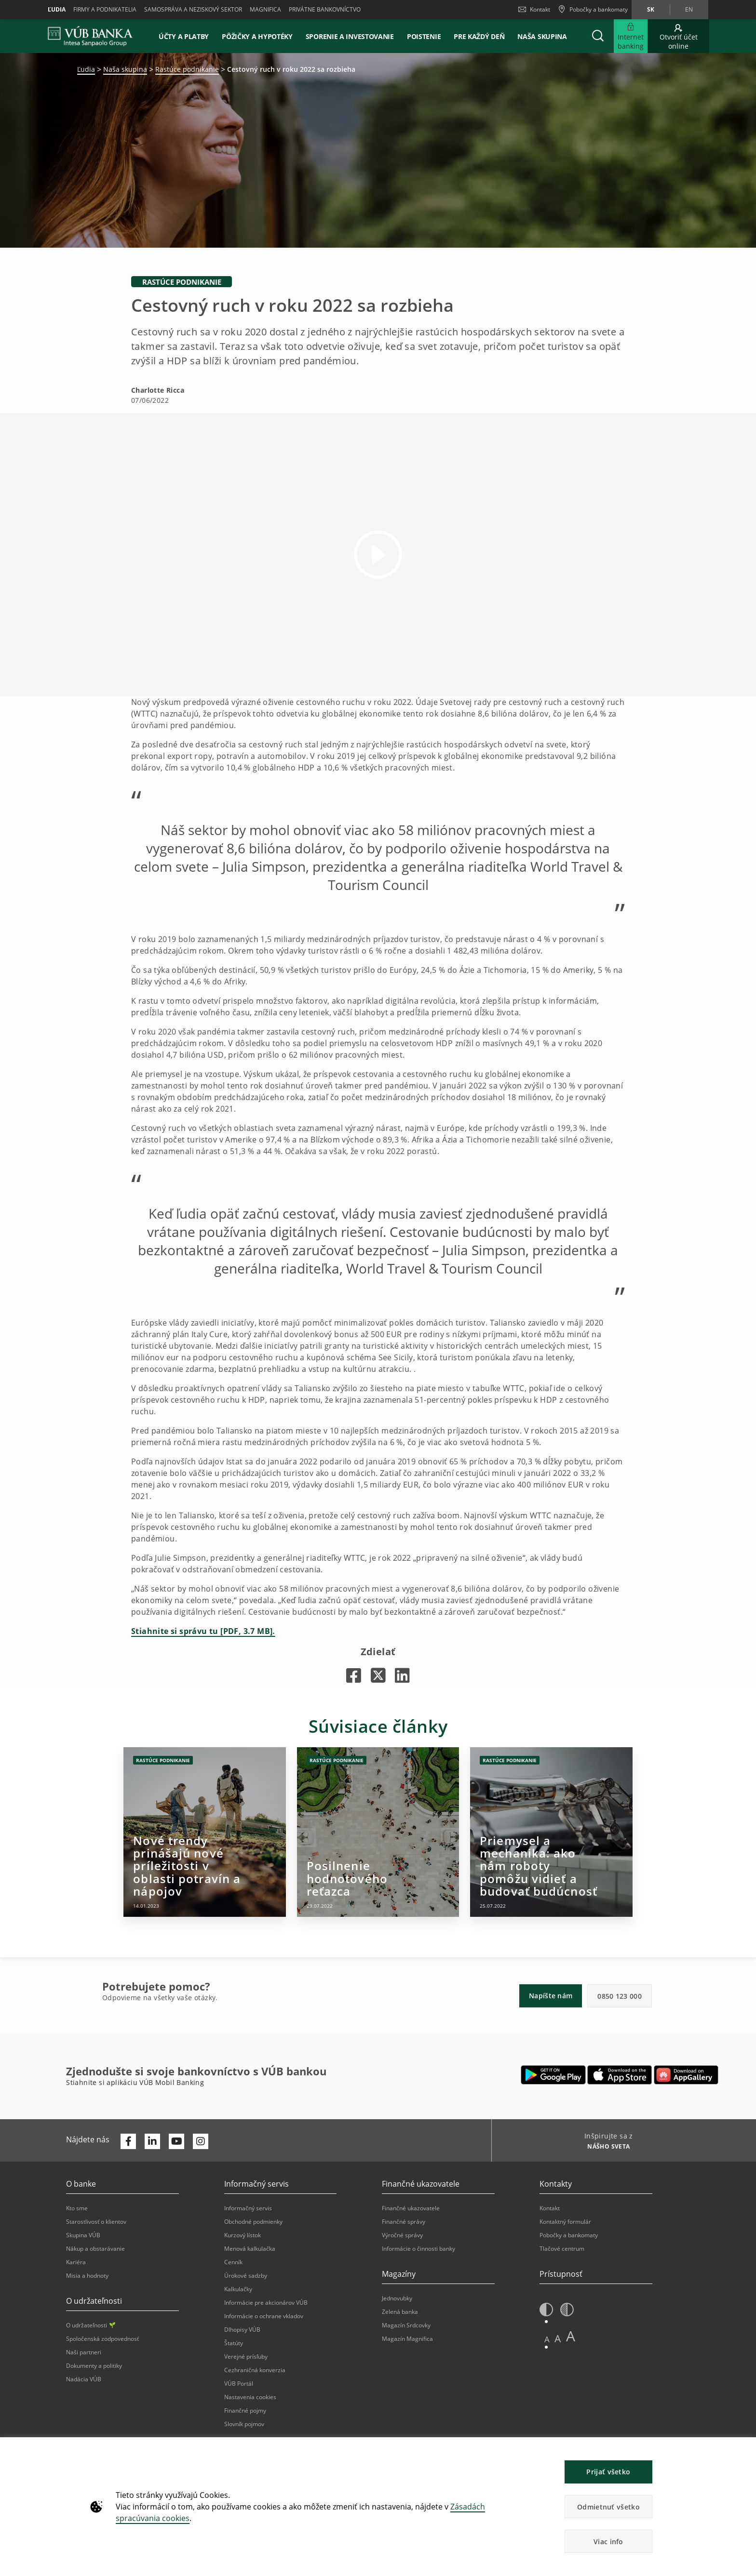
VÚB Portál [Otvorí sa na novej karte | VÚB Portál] (238, 2383)
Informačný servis (248, 2208)
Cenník (233, 2262)
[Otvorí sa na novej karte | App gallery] (686, 2075)
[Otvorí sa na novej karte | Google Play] (553, 2075)
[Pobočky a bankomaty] (593, 9)
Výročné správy (402, 2235)
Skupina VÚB (83, 2235)
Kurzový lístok (242, 2235)
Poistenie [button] (424, 36)
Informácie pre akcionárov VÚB (266, 2302)
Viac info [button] (608, 2541)
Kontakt (534, 9)
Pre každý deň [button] (479, 36)
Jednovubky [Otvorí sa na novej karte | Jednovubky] (397, 2298)
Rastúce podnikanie (187, 69)
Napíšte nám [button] (550, 1995)
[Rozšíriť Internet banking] (631, 36)
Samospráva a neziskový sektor (193, 9)
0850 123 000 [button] (619, 1996)
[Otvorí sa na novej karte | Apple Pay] (619, 2075)
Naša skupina (542, 36)
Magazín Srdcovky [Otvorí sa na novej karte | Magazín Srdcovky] (406, 2325)
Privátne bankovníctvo (325, 9)
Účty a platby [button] (184, 36)
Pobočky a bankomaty (569, 2235)
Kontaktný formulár (565, 2221)
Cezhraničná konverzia (254, 2370)
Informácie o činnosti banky (418, 2248)
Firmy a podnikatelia (104, 9)
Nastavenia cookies (250, 2397)
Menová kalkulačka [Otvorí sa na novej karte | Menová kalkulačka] (249, 2248)
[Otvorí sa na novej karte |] (353, 1675)
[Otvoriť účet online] (678, 36)
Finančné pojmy (245, 2410)
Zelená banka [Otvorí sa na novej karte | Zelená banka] (400, 2312)
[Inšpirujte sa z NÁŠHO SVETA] (605, 2148)
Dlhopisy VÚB (242, 2329)
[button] (598, 36)
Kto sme (77, 2208)
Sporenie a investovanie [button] (350, 36)
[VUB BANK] (90, 36)
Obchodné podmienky (253, 2221)
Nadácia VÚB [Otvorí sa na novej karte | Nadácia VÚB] (83, 2379)
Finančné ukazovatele (411, 2208)
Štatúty (233, 2343)
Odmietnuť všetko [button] (608, 2506)
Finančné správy (403, 2221)
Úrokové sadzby (245, 2275)
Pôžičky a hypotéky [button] (257, 36)
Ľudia (57, 9)
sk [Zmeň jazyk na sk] (650, 9)
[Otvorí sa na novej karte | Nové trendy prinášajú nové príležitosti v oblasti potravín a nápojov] (204, 1832)
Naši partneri (83, 2352)
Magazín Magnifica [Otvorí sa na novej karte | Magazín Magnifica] (407, 2339)
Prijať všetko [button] (608, 2471)
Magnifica (265, 9)
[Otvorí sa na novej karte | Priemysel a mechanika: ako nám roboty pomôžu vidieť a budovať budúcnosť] (551, 1832)
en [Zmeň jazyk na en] (689, 9)
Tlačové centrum (562, 2248)
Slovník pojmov (244, 2424)
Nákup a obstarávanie (95, 2248)
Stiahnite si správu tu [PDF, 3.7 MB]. (203, 1631)
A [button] (547, 2339)
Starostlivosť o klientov (96, 2221)
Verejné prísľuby (246, 2356)
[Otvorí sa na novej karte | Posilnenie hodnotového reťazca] (378, 1832)
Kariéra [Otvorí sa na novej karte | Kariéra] (76, 2262)
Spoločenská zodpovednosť (102, 2339)
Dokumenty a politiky (94, 2366)
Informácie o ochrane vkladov (263, 2316)
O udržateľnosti (90, 2325)
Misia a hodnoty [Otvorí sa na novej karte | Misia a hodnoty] (87, 2275)
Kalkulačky (238, 2289)
